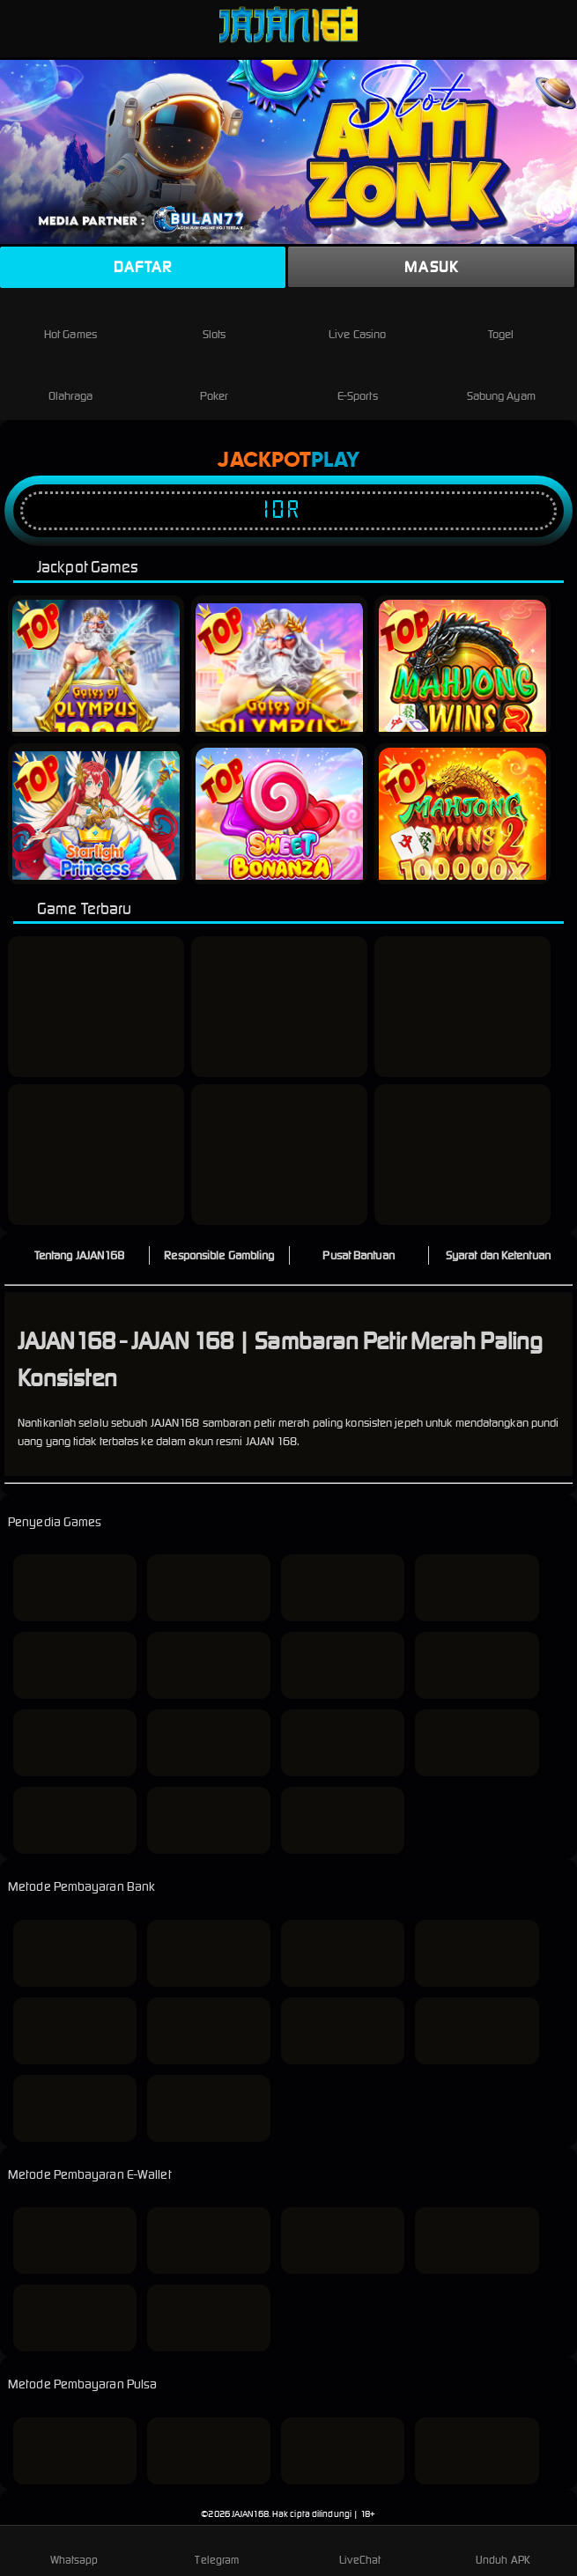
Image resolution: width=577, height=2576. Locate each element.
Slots (214, 320)
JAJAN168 (250, 2514)
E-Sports (357, 381)
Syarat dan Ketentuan (498, 1255)
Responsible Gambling (219, 1255)
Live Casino (357, 320)
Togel (501, 320)
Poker (214, 381)
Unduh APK (503, 2549)
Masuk (431, 267)
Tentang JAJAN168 (79, 1255)
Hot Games (70, 320)
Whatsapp (74, 2549)
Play (335, 460)
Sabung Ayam (501, 381)
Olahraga (70, 381)
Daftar (143, 267)
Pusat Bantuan (358, 1255)
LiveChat (360, 2549)
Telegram (217, 2549)
